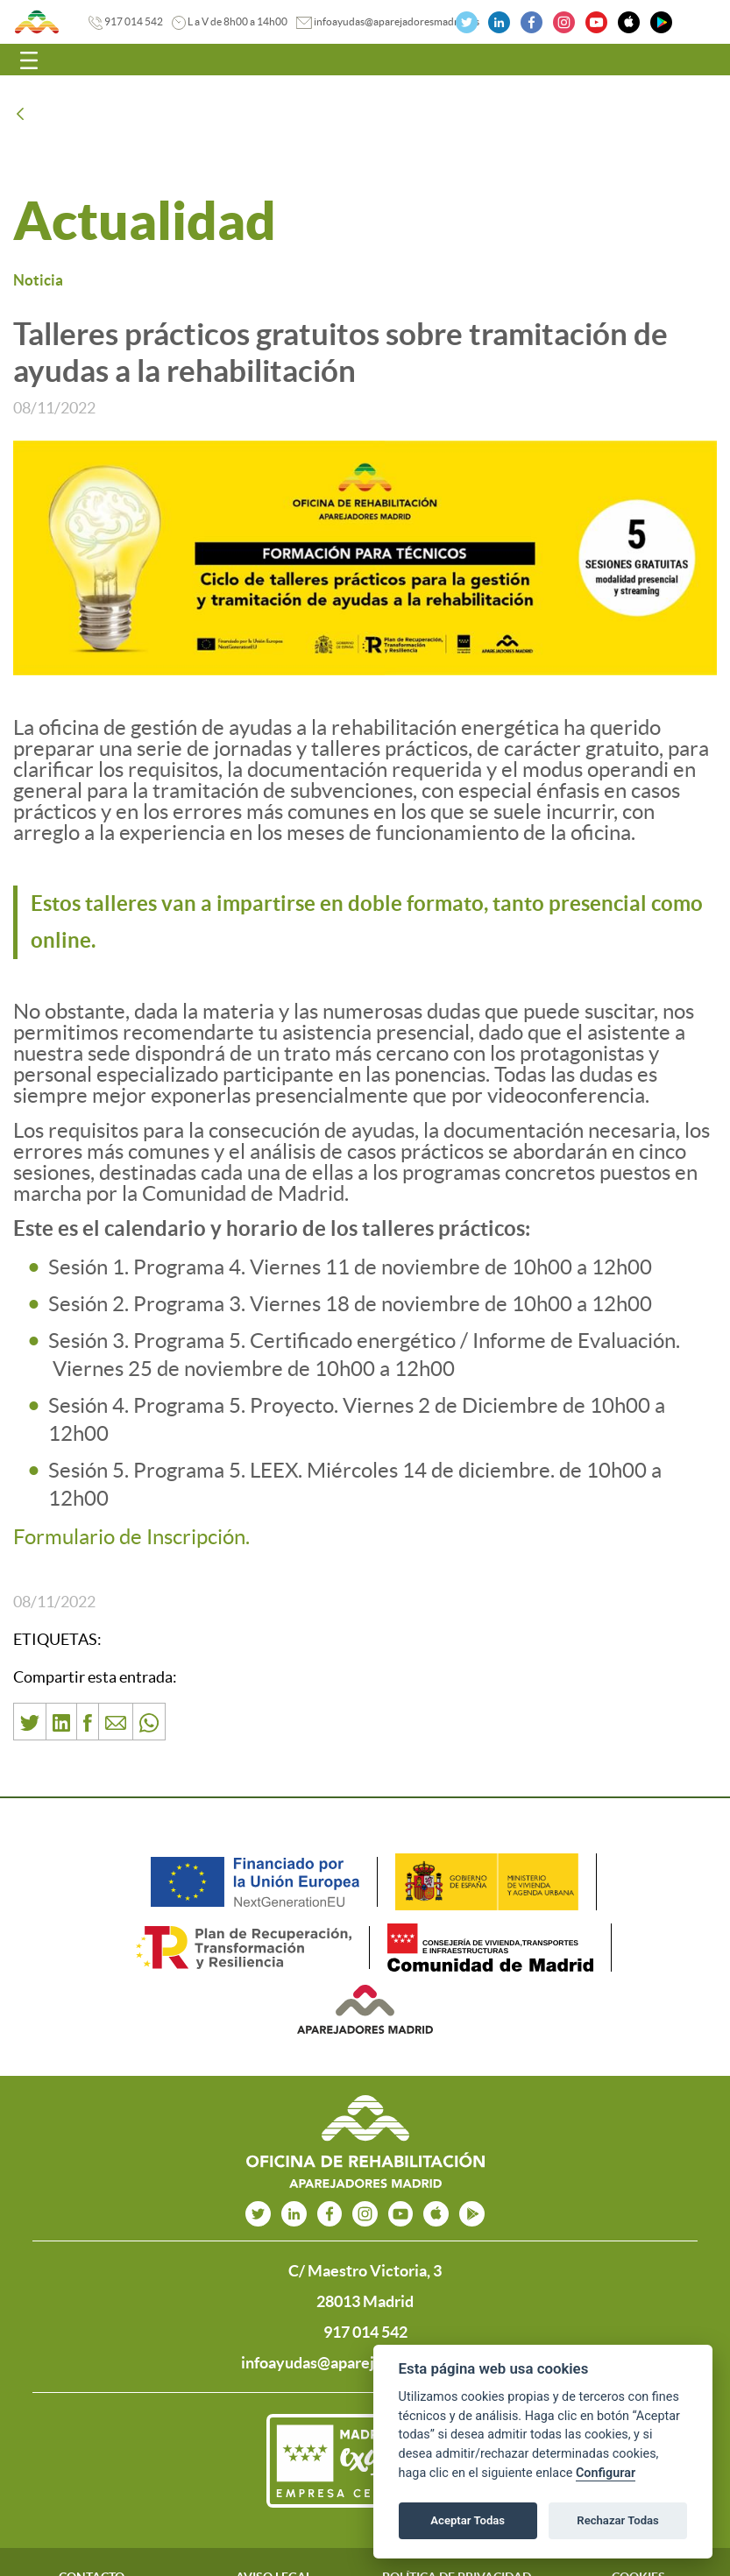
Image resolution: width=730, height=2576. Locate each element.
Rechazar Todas (618, 2520)
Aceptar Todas (467, 2520)
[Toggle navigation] (29, 59)
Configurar (605, 2473)
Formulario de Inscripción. (131, 1537)
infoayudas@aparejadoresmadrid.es (396, 21)
